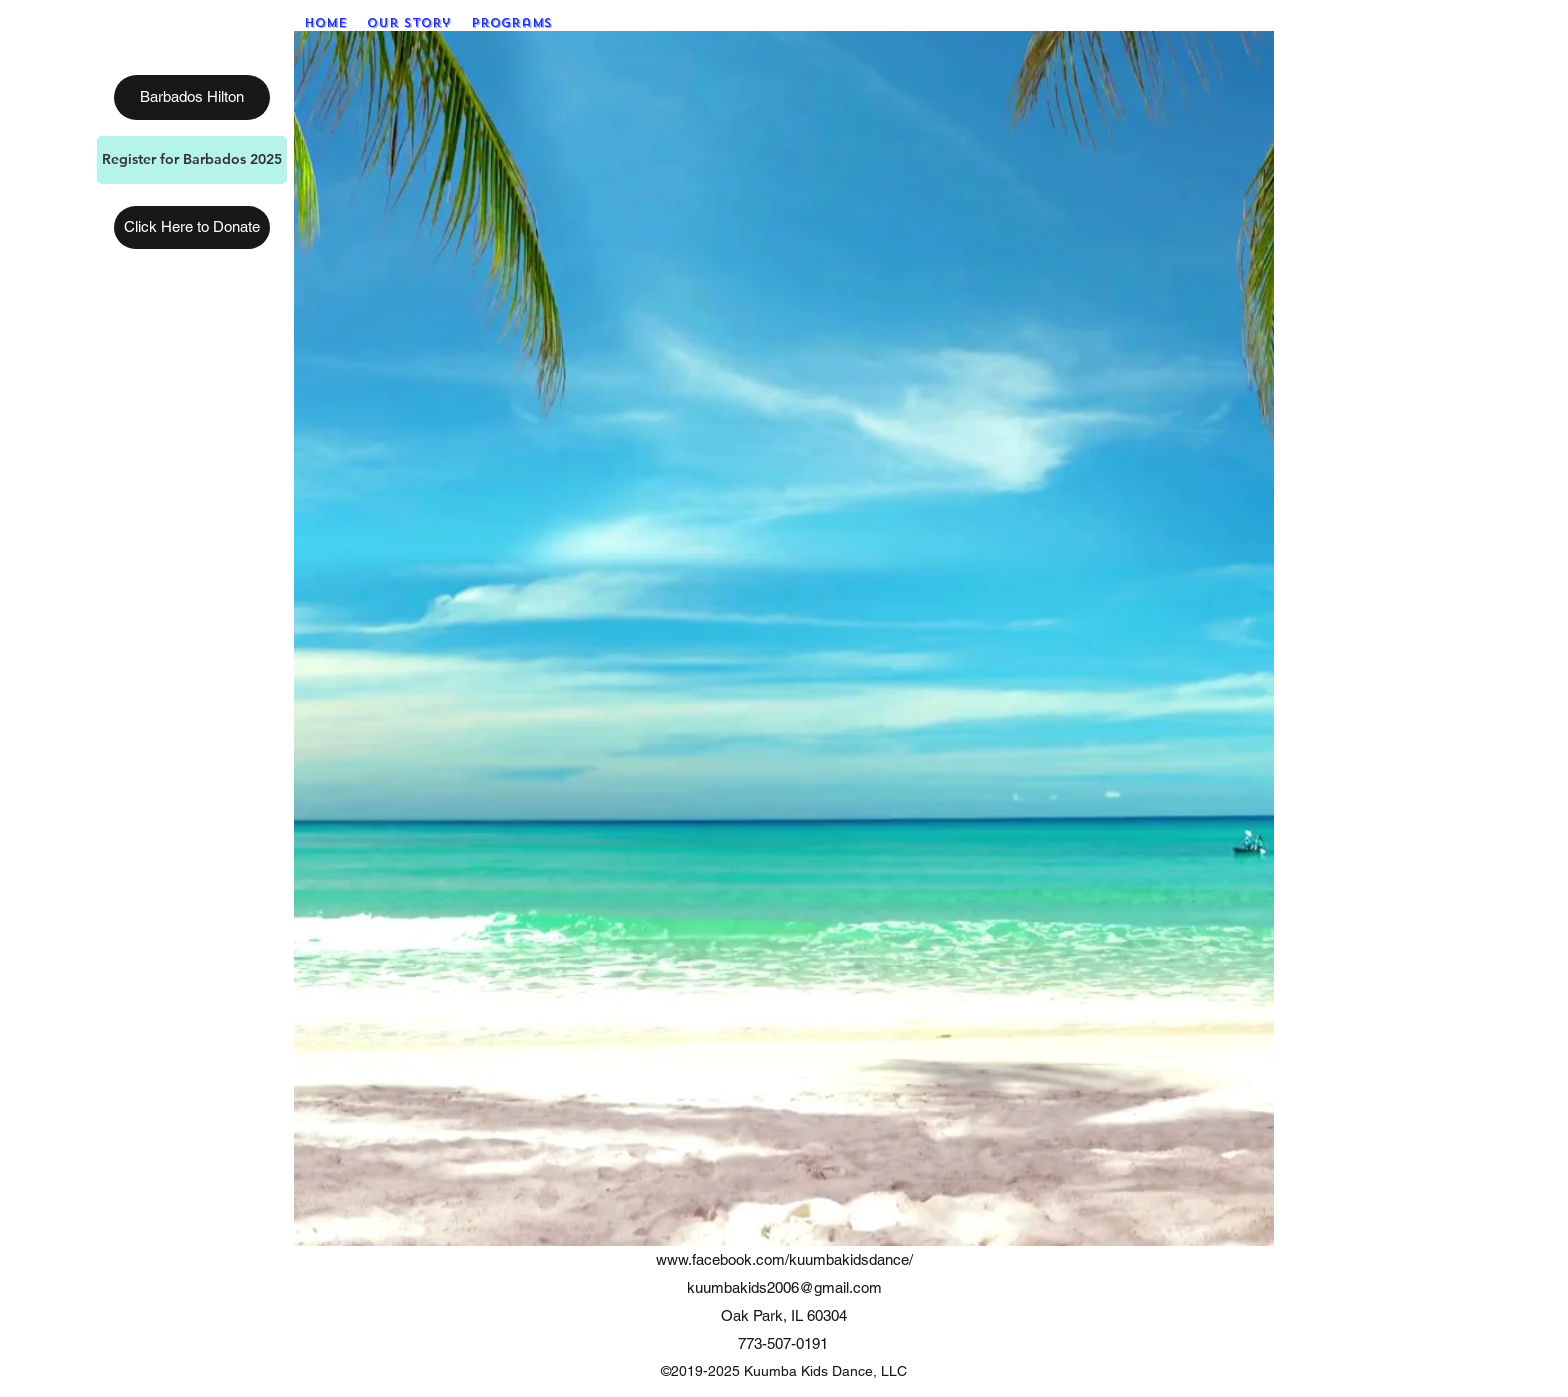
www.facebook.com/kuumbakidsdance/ (784, 1259)
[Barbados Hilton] (192, 97)
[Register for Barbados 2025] (192, 160)
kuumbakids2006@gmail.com (784, 1287)
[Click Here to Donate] (192, 227)
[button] (511, 23)
